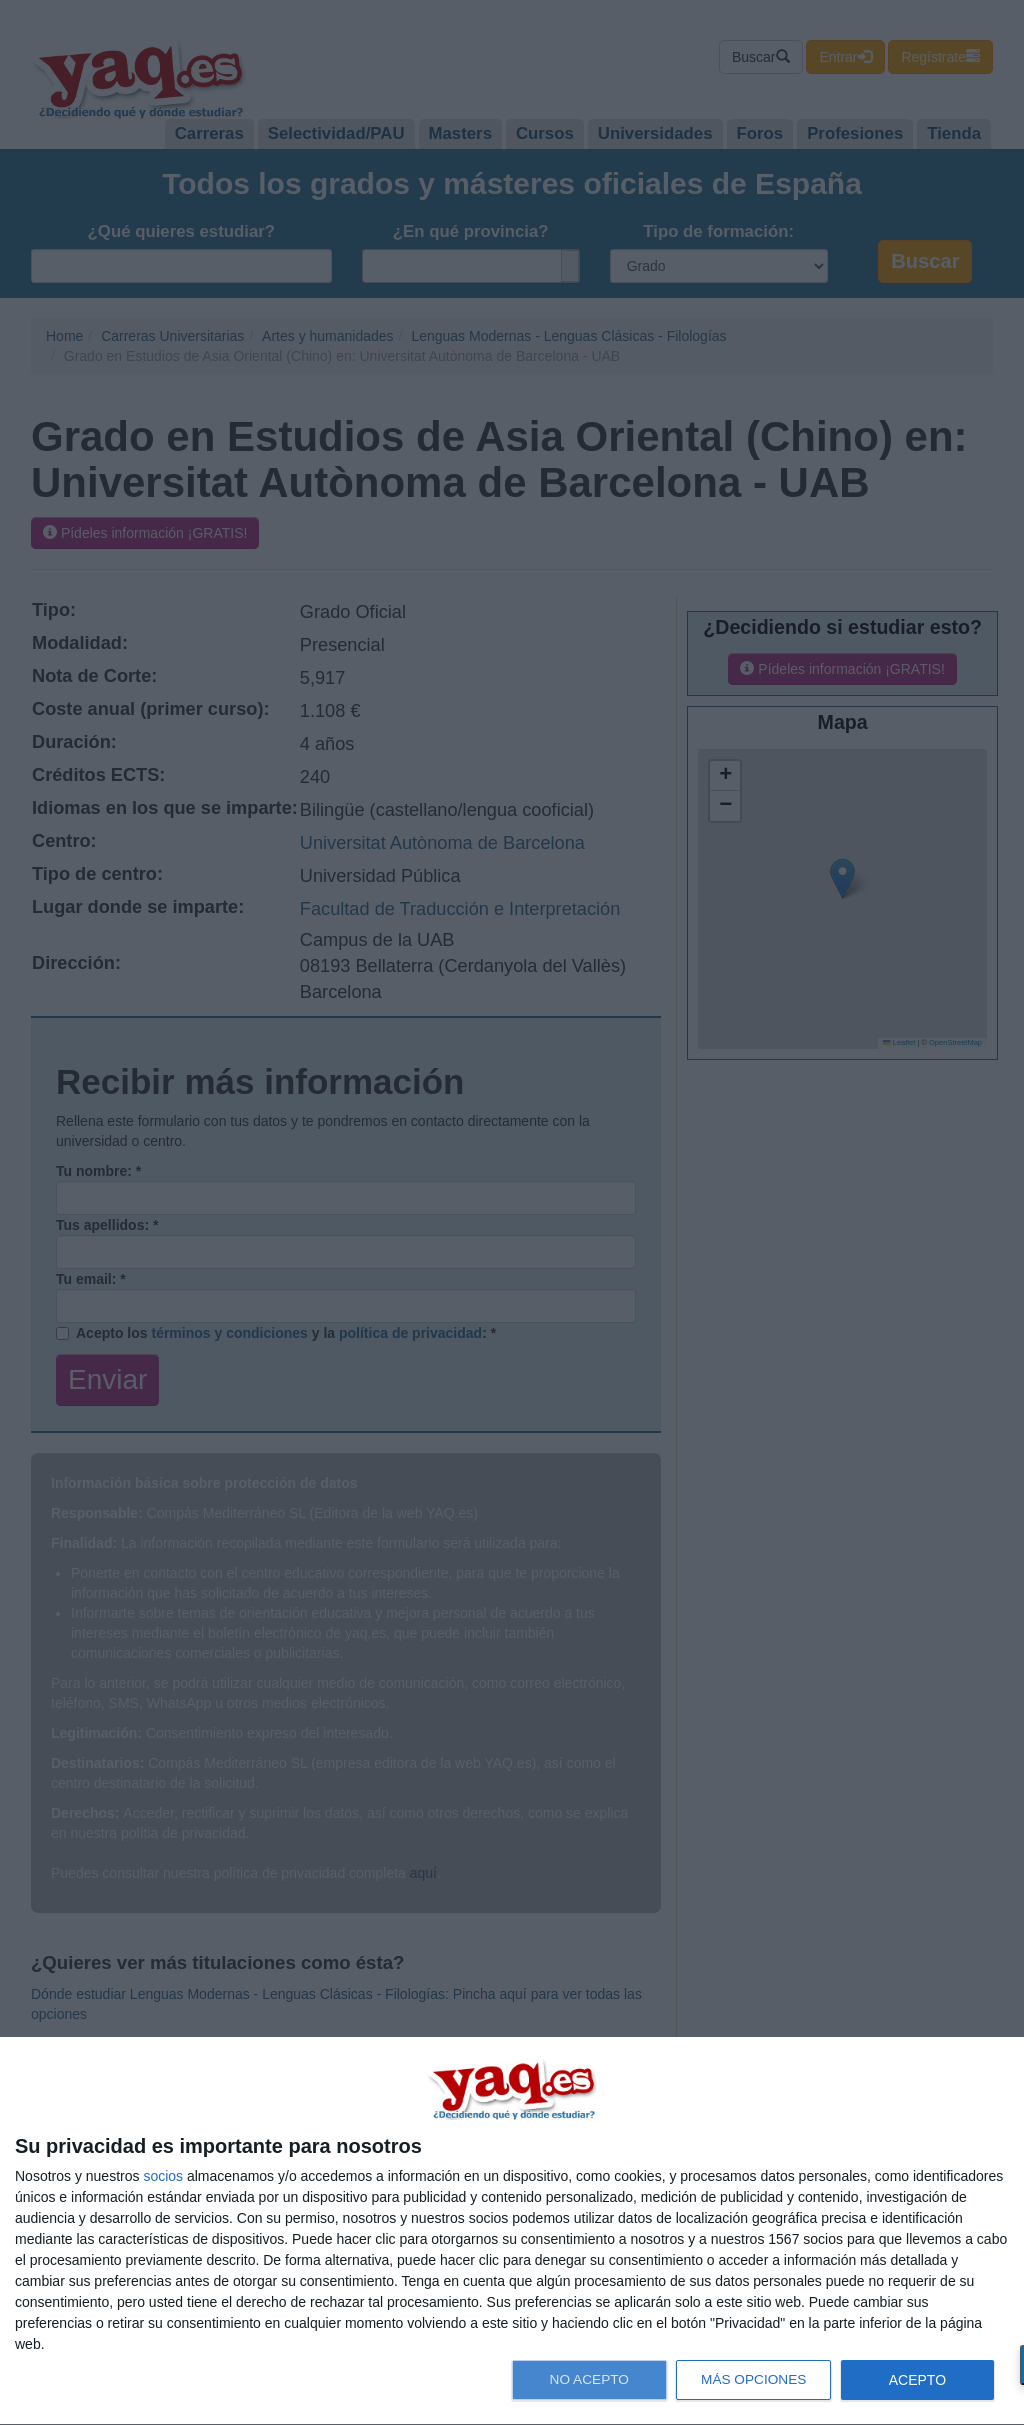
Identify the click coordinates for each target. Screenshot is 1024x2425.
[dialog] (512, 2231)
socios (163, 2176)
